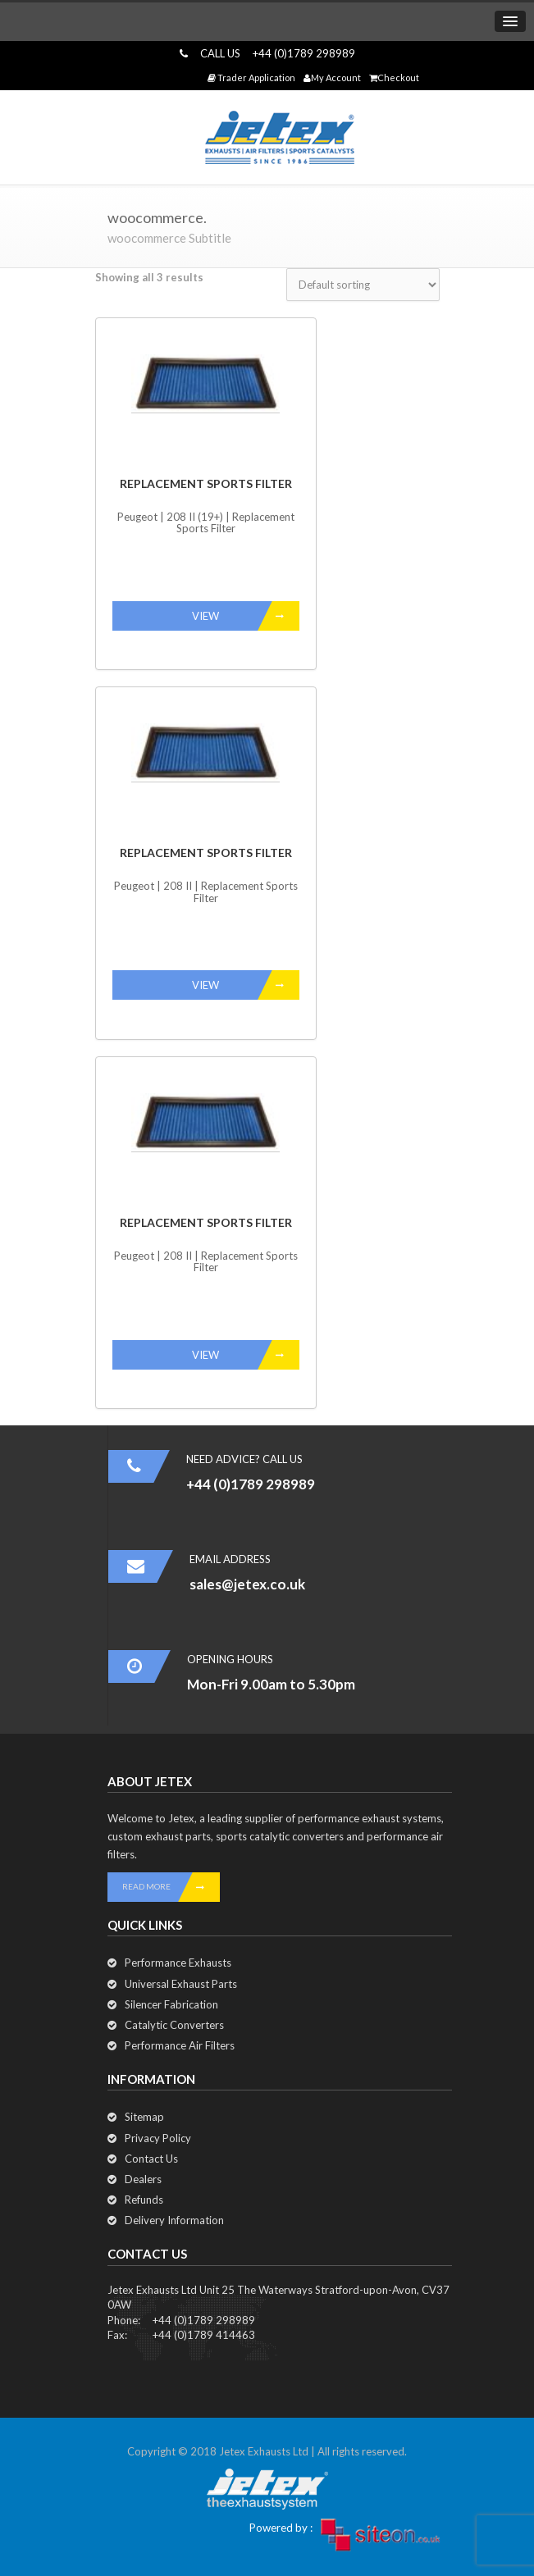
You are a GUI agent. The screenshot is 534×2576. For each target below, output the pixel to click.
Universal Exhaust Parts (181, 1983)
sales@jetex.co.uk (247, 1584)
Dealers (143, 2179)
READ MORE (171, 1887)
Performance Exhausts (178, 1962)
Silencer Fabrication (171, 2004)
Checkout (394, 77)
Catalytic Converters (174, 2024)
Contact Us (151, 2158)
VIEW (245, 616)
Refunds (144, 2199)
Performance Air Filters (180, 2045)
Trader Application (251, 77)
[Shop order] (363, 284)
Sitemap (144, 2116)
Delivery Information (174, 2220)
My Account (332, 77)
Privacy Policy (158, 2138)
